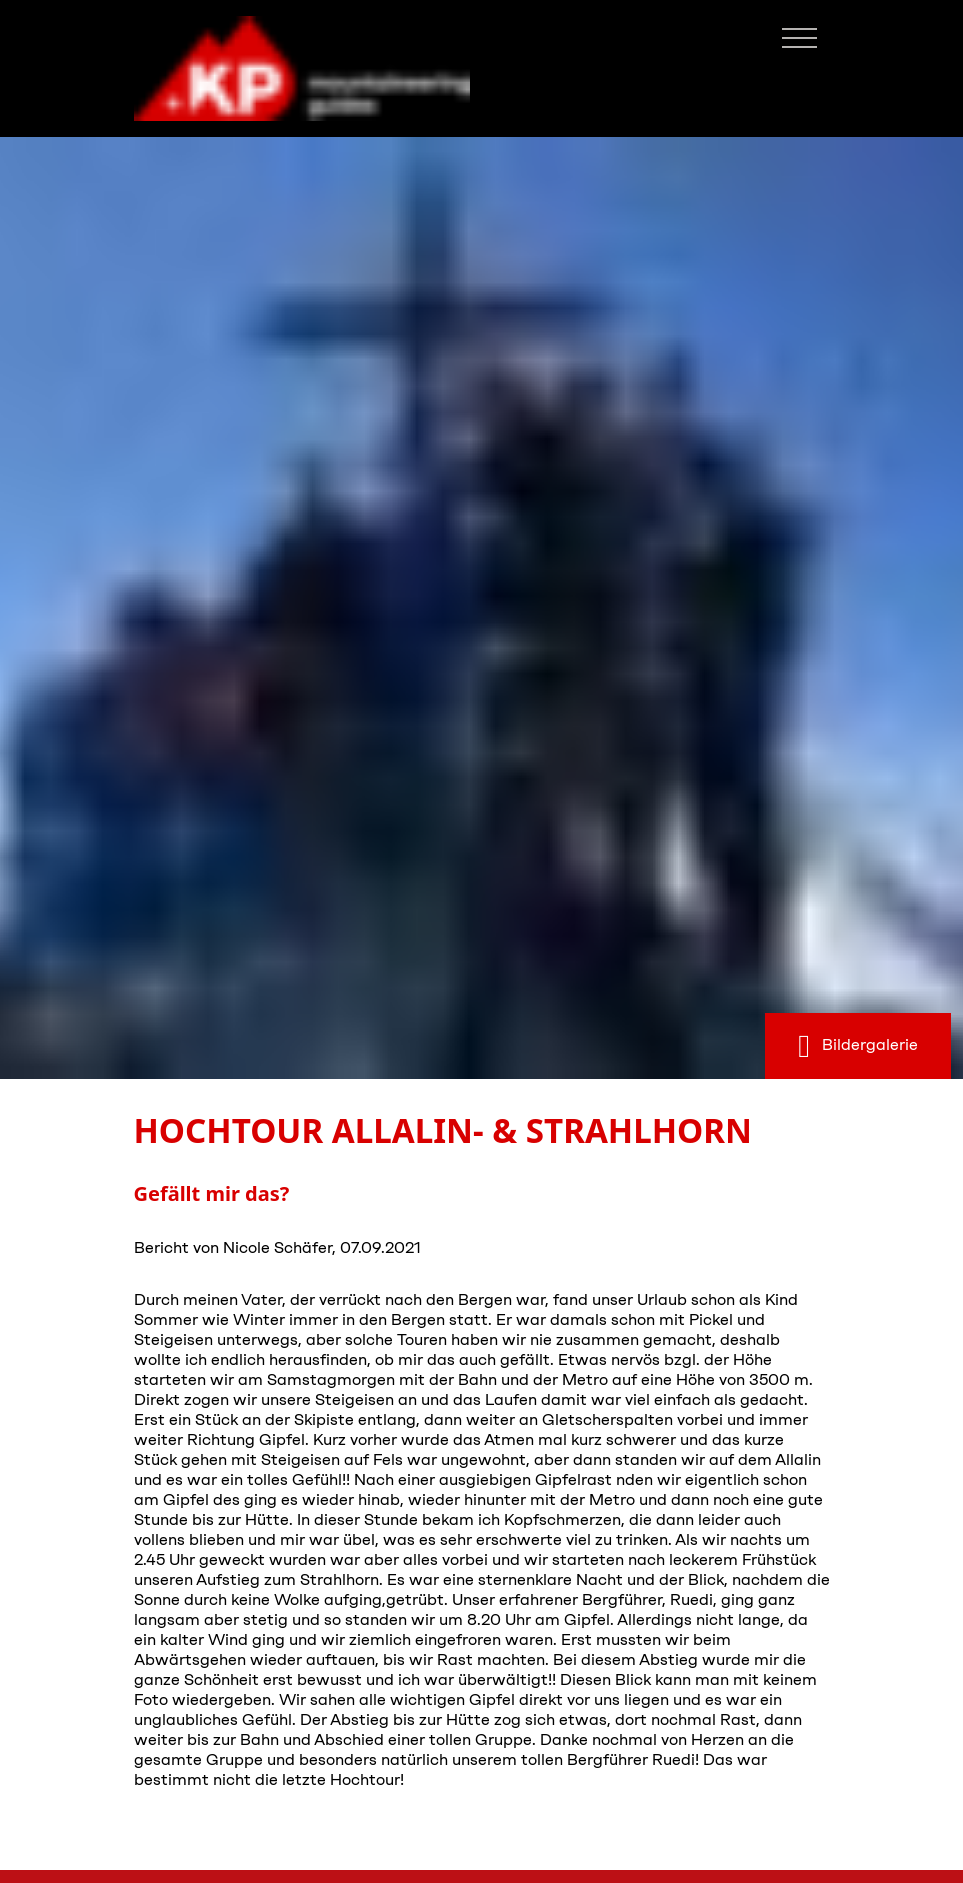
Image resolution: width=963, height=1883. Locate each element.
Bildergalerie (858, 1046)
